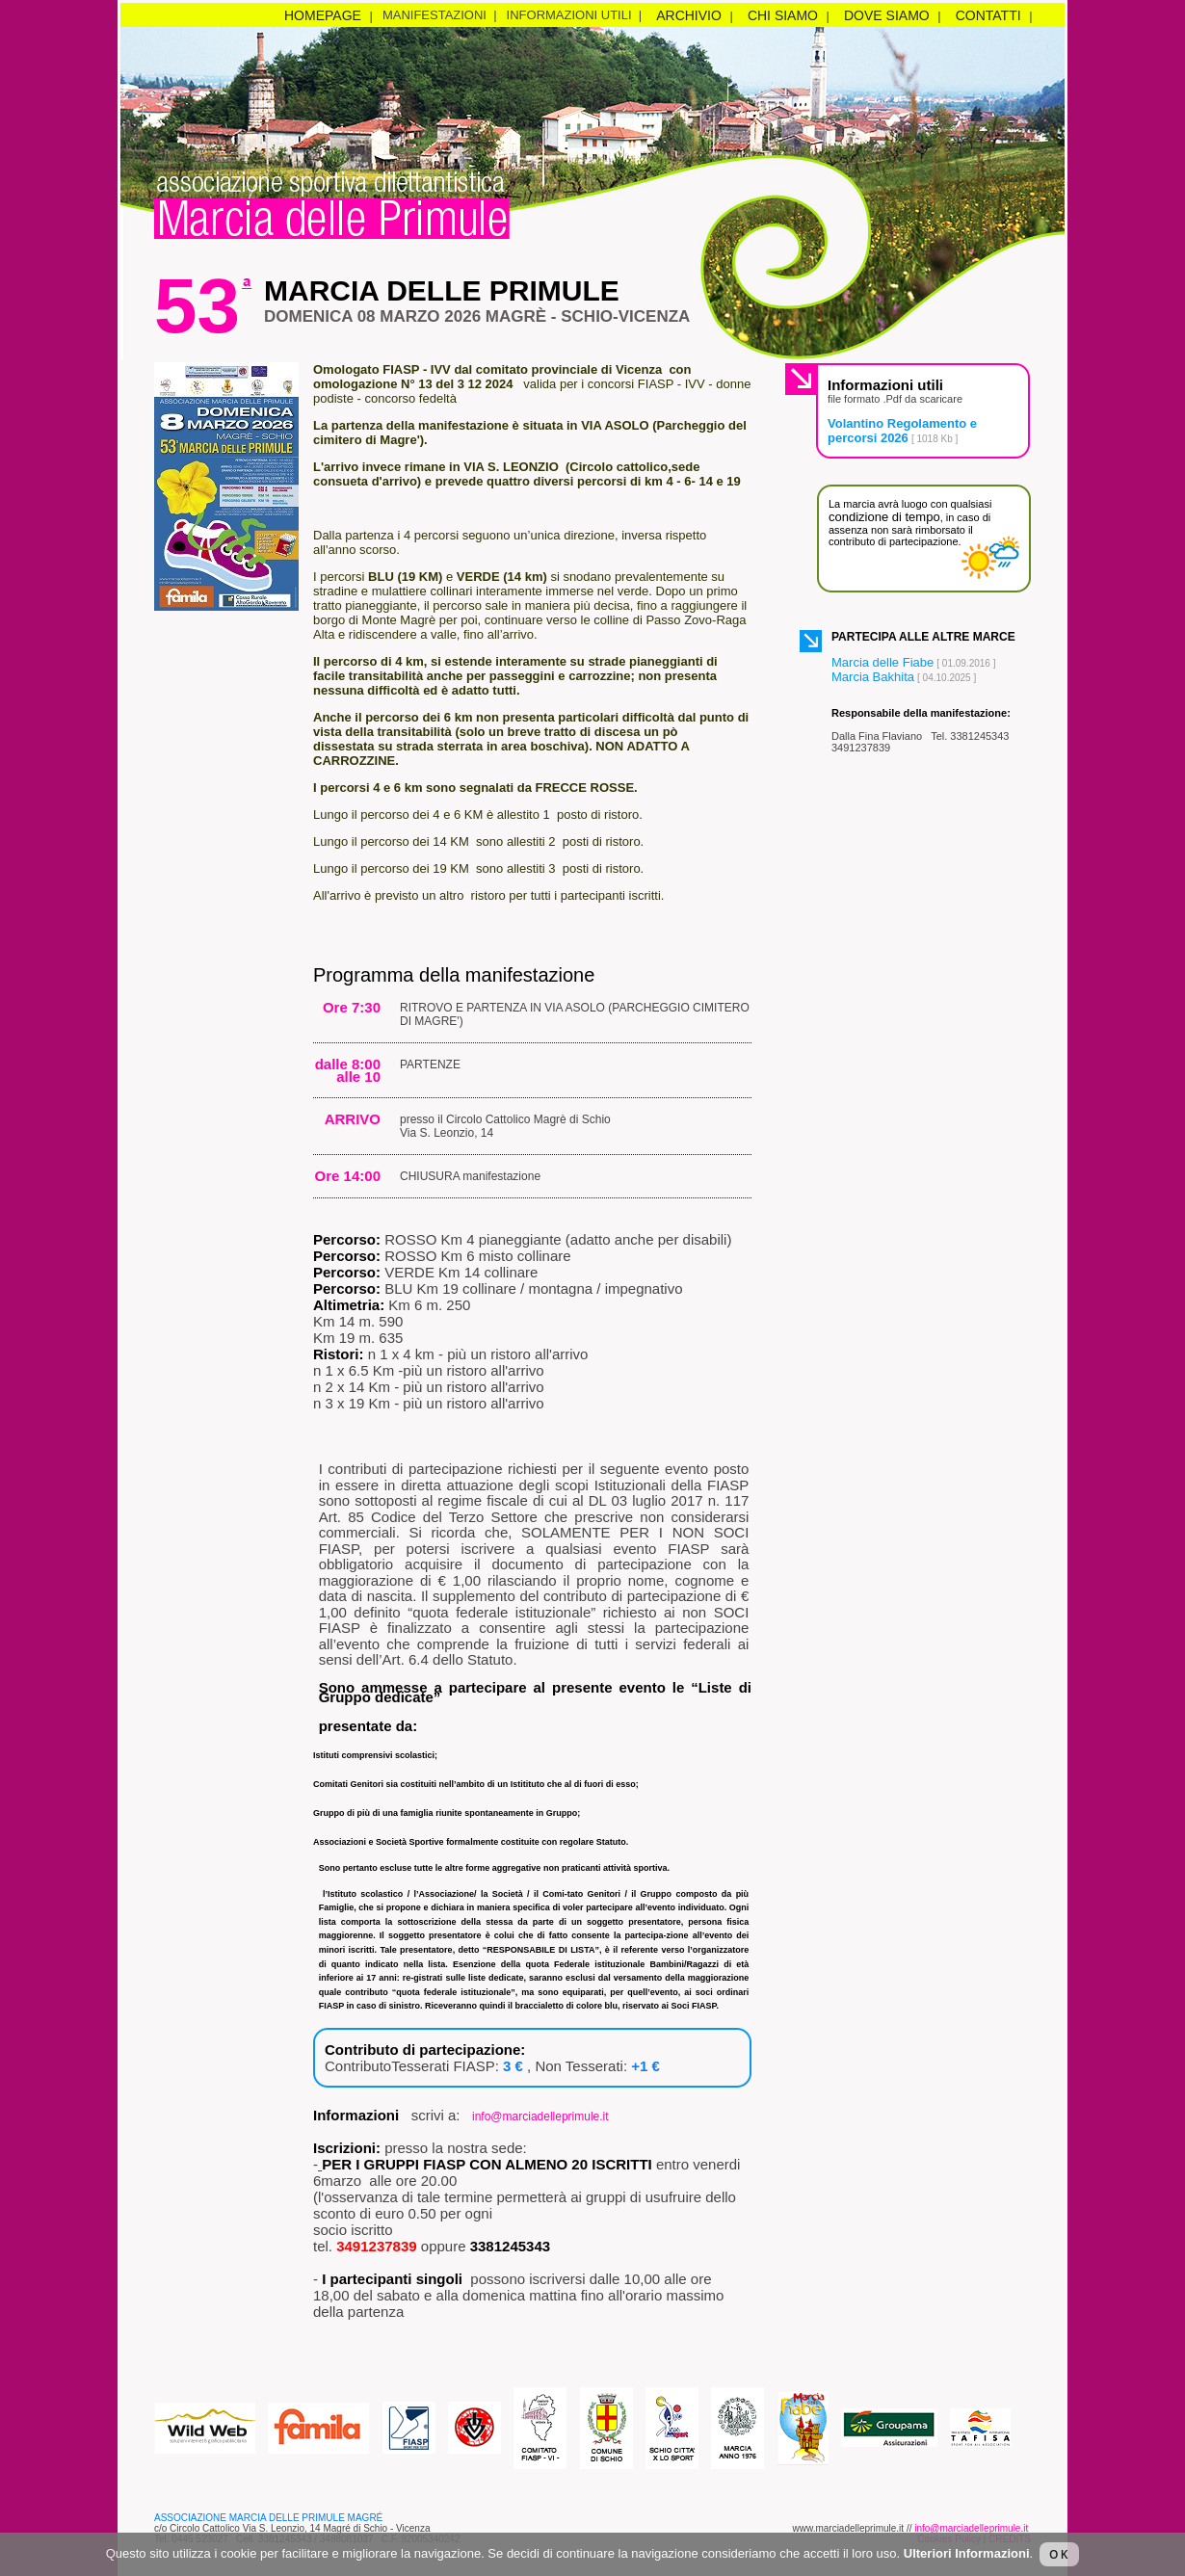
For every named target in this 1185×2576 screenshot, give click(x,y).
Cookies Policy (949, 2539)
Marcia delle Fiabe (882, 662)
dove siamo (887, 15)
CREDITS (1009, 2539)
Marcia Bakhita (872, 677)
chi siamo (783, 15)
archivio (689, 15)
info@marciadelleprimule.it (540, 2116)
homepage (322, 15)
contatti (988, 15)
